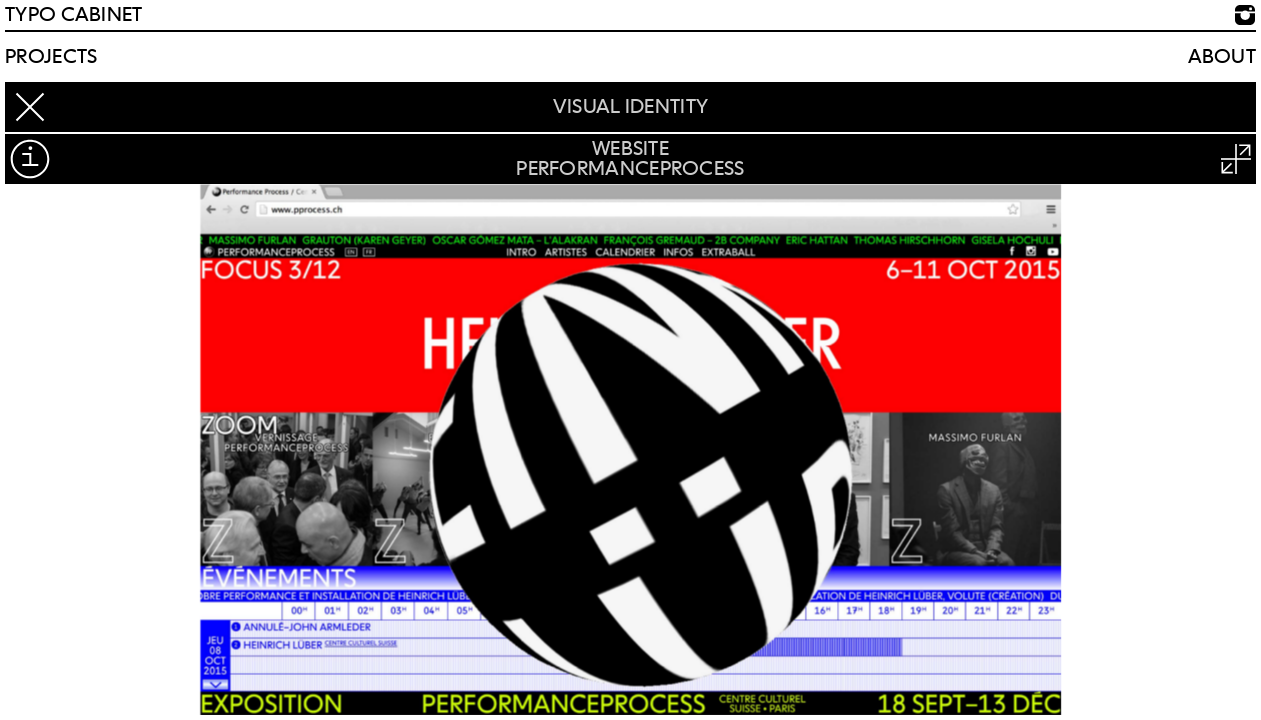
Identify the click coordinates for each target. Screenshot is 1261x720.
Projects (51, 57)
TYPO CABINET (74, 15)
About (1222, 57)
